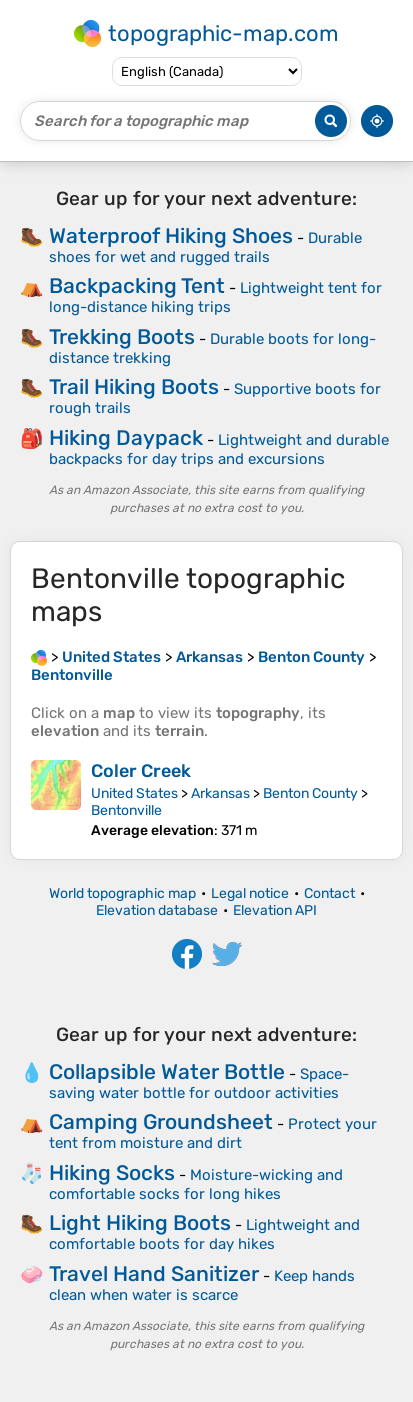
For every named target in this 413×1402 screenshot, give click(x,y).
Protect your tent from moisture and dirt (213, 1133)
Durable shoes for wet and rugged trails (205, 247)
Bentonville (126, 810)
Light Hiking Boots (140, 1222)
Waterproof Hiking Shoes (171, 235)
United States (134, 793)
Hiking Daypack (126, 437)
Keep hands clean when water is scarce (202, 1285)
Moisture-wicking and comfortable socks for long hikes (196, 1184)
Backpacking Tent (137, 285)
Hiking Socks (112, 1172)
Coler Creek (141, 771)
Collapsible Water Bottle (167, 1071)
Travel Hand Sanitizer (154, 1273)
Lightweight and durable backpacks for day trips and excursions (219, 449)
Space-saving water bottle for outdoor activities (199, 1083)
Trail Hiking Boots (134, 386)
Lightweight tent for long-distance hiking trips (215, 297)
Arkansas (220, 793)
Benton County (310, 793)
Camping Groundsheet (161, 1121)
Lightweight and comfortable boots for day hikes (204, 1234)
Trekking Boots (122, 336)
